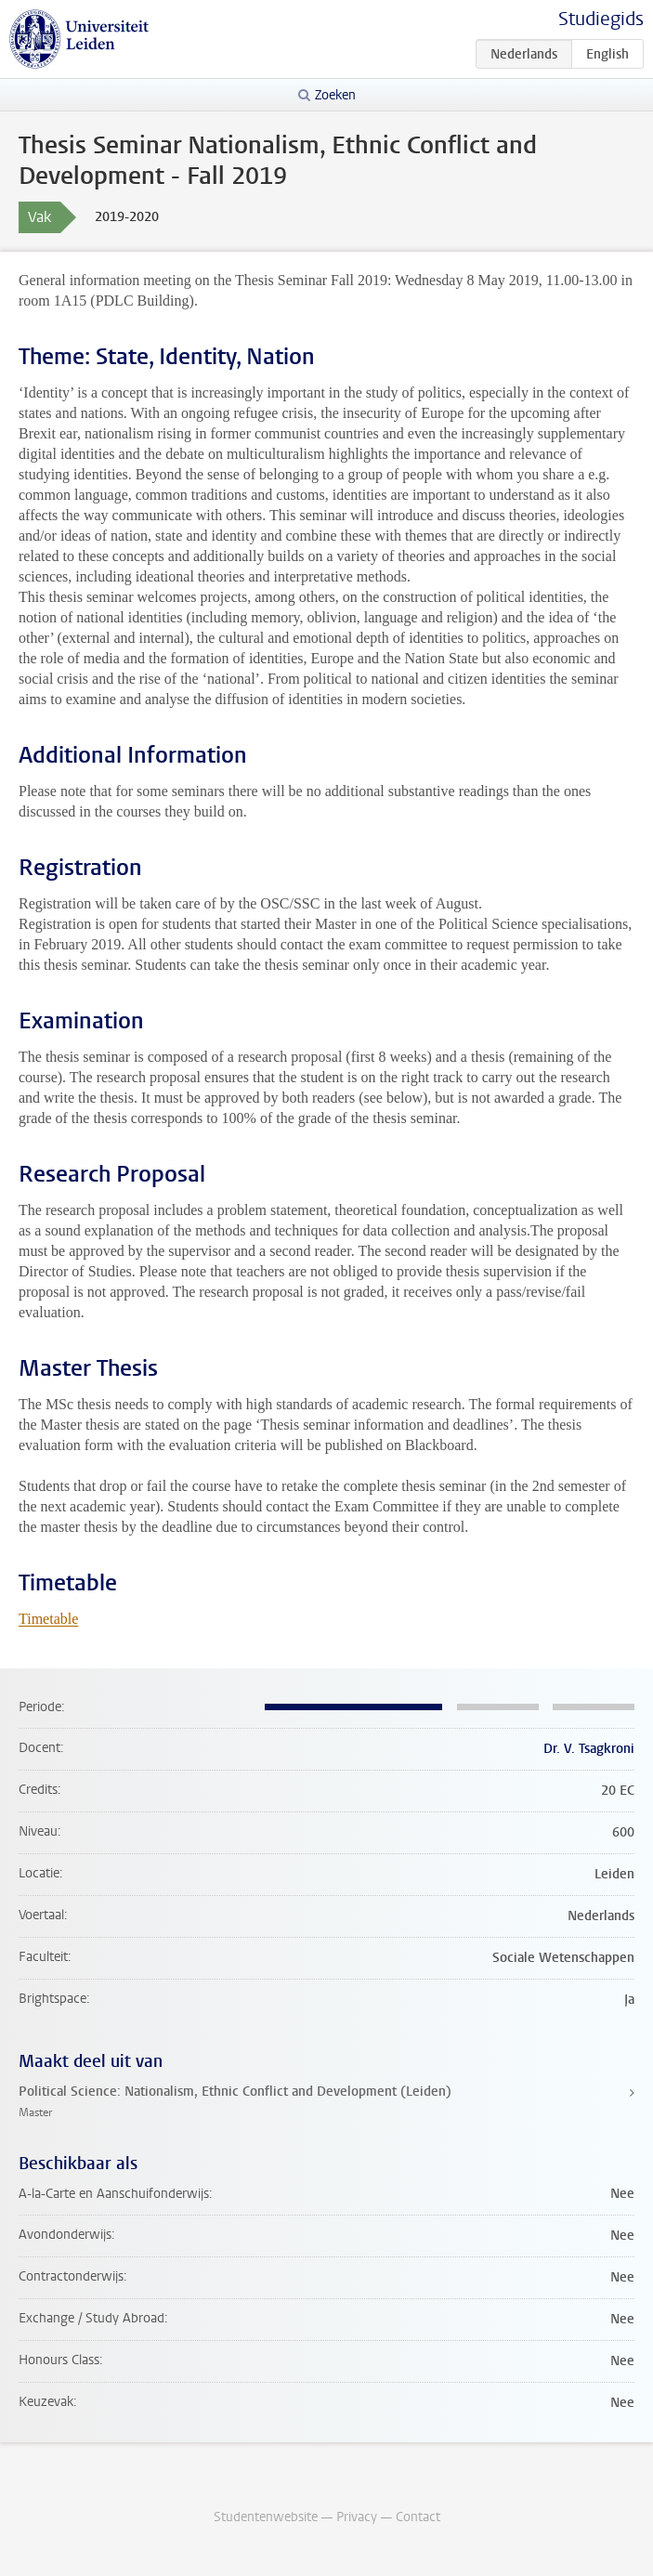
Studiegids (601, 19)
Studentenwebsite (266, 2517)
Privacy (356, 2517)
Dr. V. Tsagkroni (588, 1749)
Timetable (48, 1619)
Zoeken (335, 95)
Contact (418, 2517)
